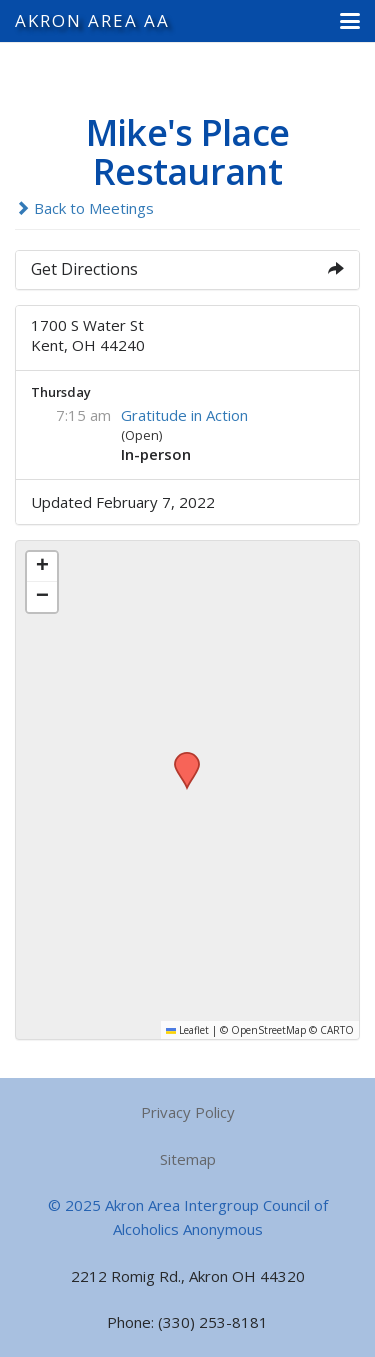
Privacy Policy (188, 1112)
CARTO (337, 1030)
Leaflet (187, 1030)
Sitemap (188, 1159)
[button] (350, 21)
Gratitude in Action (184, 415)
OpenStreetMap (268, 1030)
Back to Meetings (84, 208)
